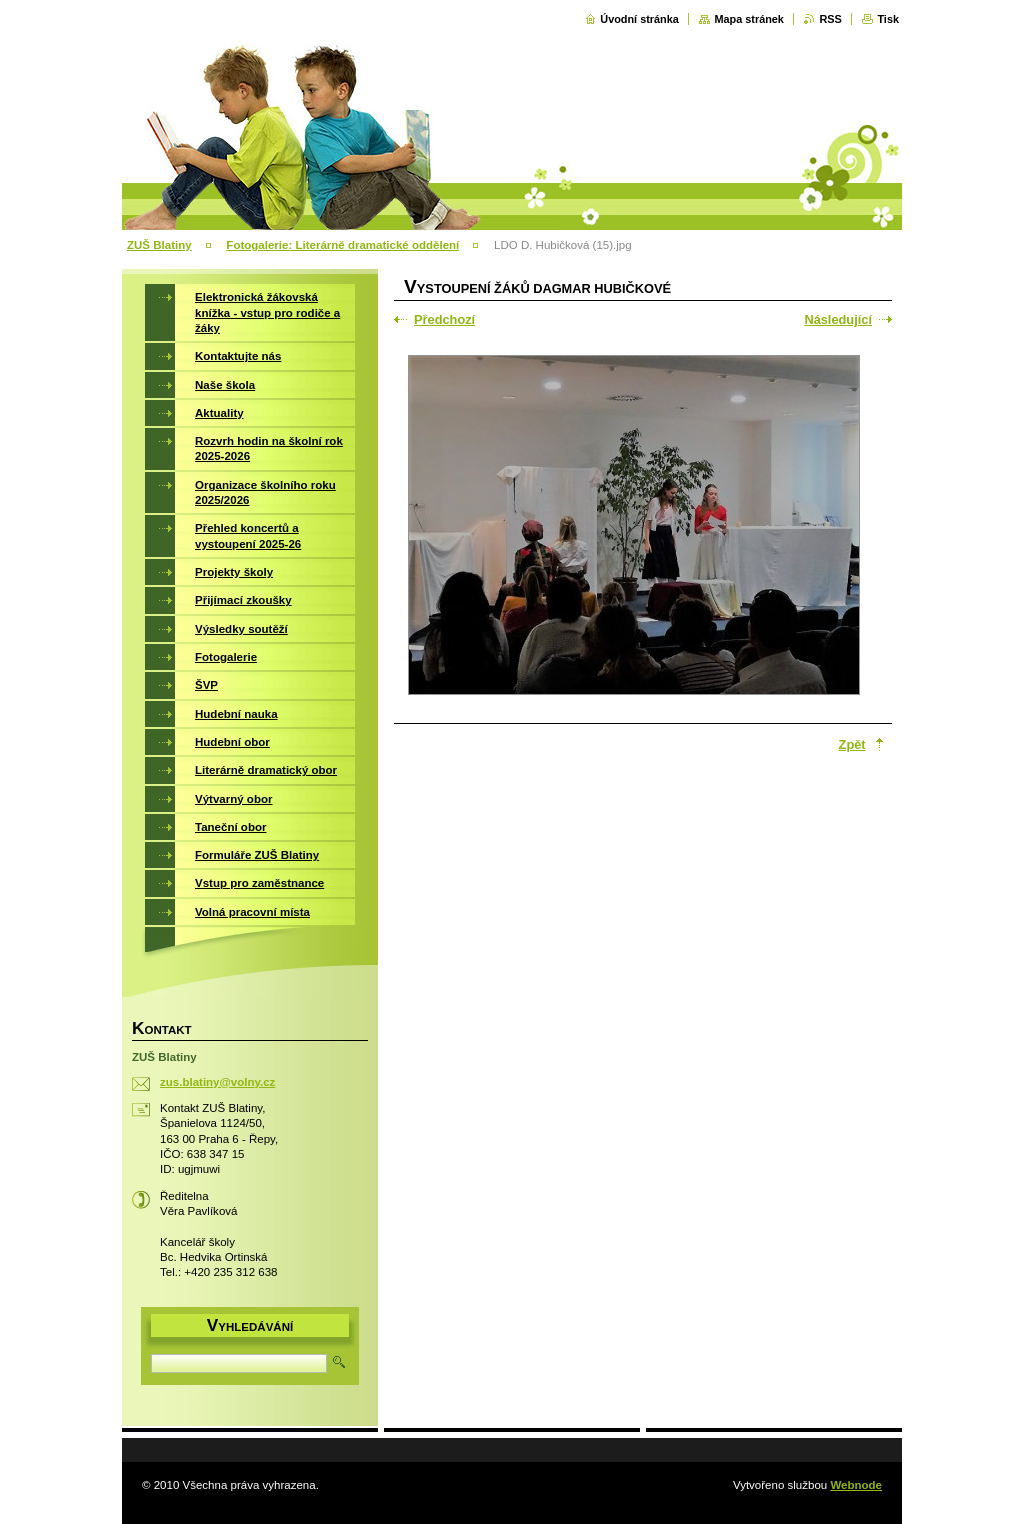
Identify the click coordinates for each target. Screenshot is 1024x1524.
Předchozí (444, 319)
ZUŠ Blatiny (159, 245)
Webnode (856, 1485)
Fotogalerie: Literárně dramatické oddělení (342, 245)
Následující (838, 319)
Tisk (888, 19)
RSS (830, 19)
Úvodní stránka (639, 19)
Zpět (852, 744)
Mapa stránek (749, 19)
